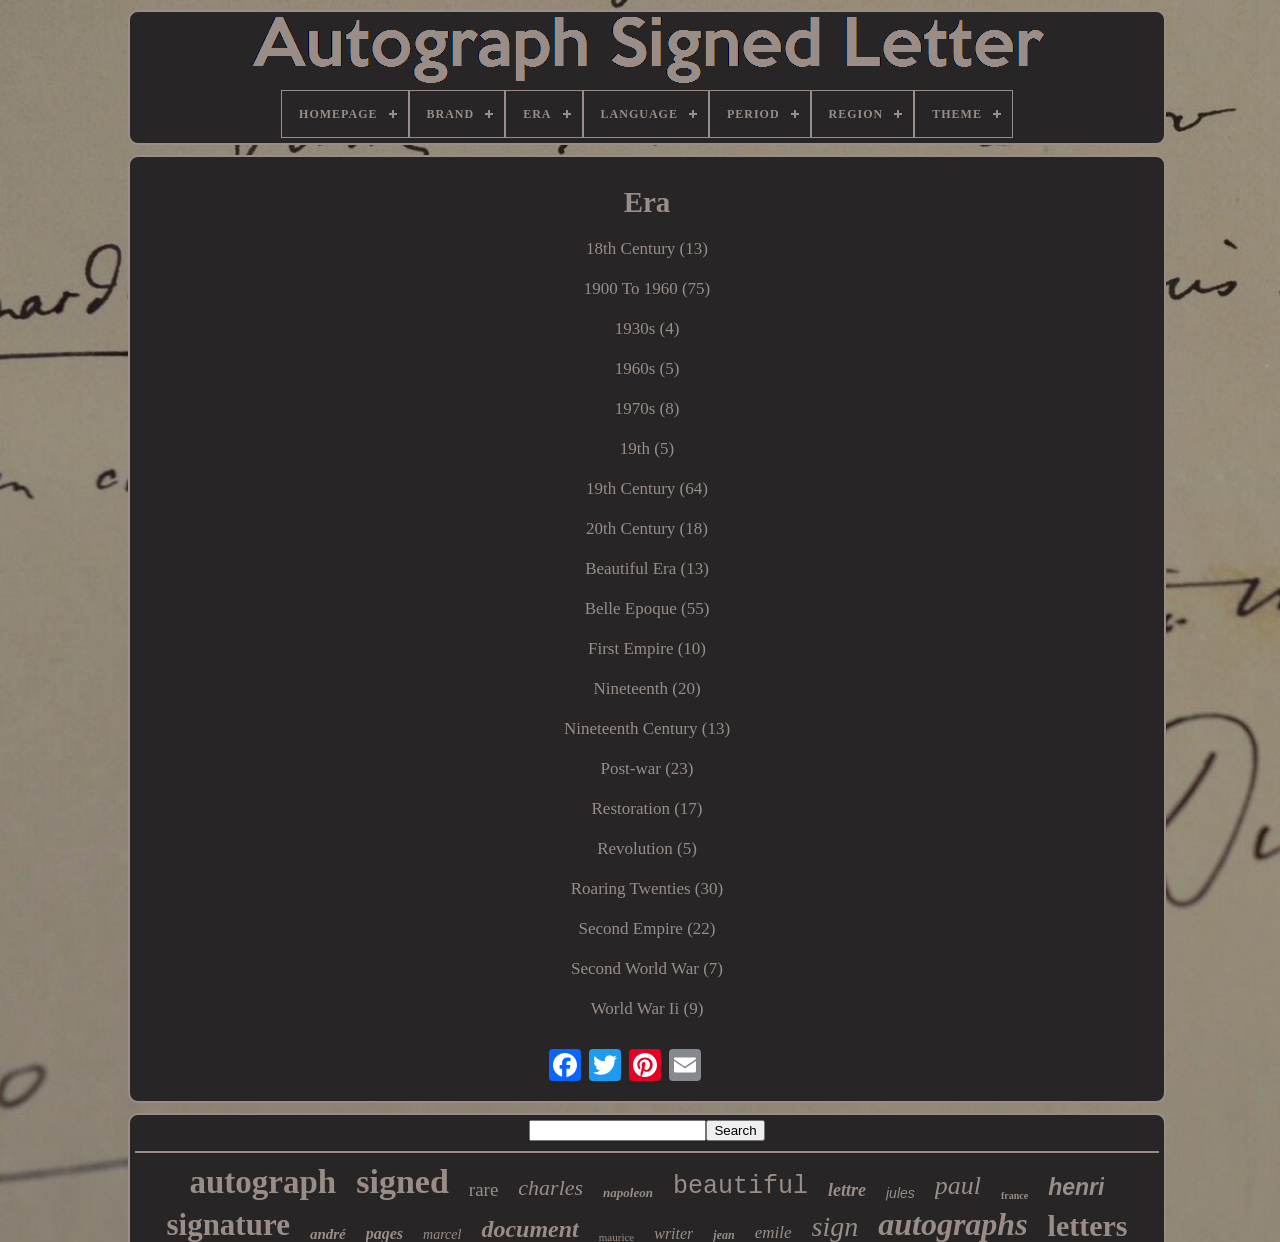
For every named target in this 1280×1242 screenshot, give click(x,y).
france (1014, 1195)
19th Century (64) (647, 488)
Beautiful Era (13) (647, 568)
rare (484, 1189)
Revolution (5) (647, 848)
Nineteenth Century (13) (647, 728)
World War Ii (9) (647, 1008)
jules (900, 1193)
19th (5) (647, 448)
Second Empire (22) (647, 928)
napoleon (628, 1192)
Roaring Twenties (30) (647, 888)
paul (958, 1185)
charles (550, 1187)
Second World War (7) (647, 968)
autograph (263, 1182)
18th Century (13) (647, 248)
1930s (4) (647, 328)
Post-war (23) (646, 768)
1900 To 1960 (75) (647, 288)
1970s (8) (647, 408)
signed (402, 1181)
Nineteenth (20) (646, 688)
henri (1076, 1187)
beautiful (740, 1186)
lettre (847, 1190)
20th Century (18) (647, 528)
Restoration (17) (647, 808)
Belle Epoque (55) (647, 608)
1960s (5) (647, 368)
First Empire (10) (647, 648)
